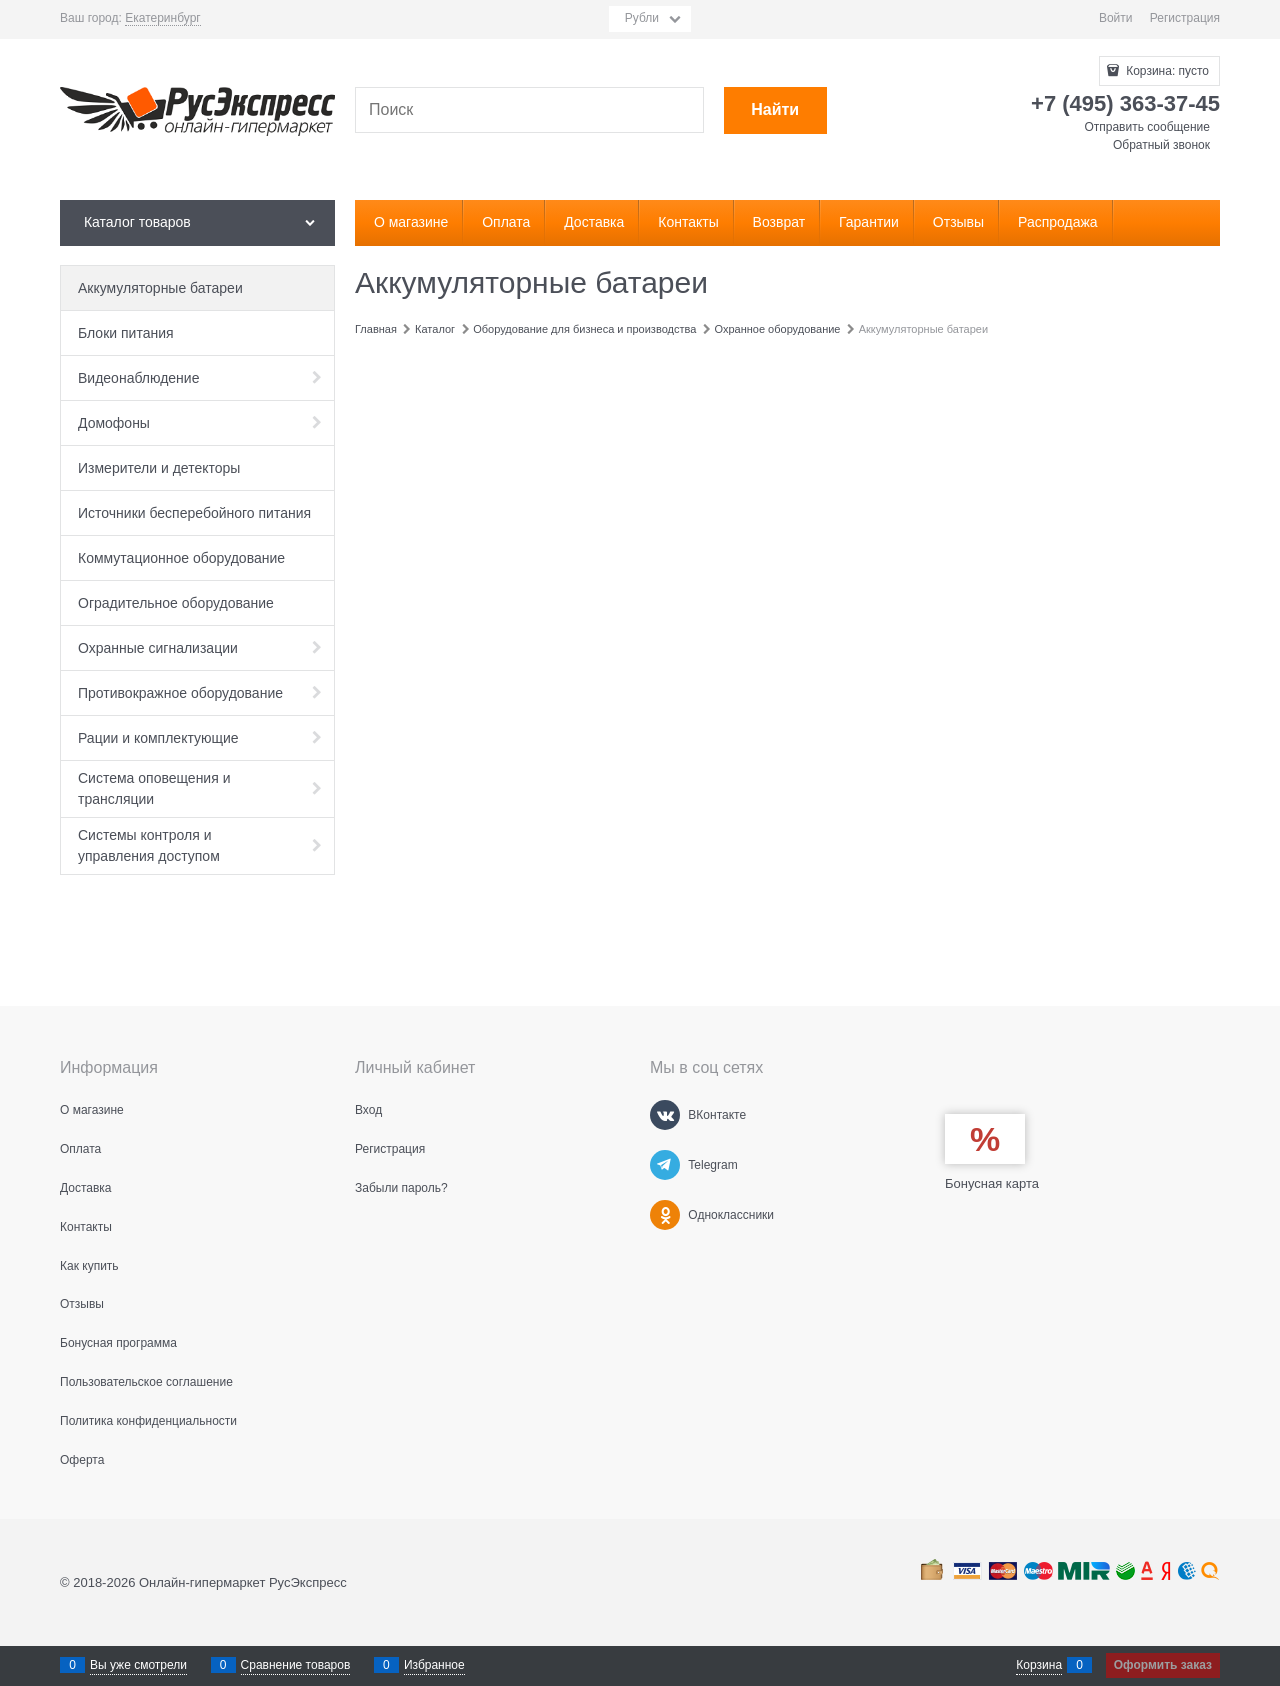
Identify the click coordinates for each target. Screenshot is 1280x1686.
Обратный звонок (1161, 145)
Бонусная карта (992, 1183)
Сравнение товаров (296, 1665)
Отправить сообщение (1147, 127)
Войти (1116, 18)
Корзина (1039, 1665)
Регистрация (1185, 18)
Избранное (434, 1665)
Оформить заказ (1163, 1665)
